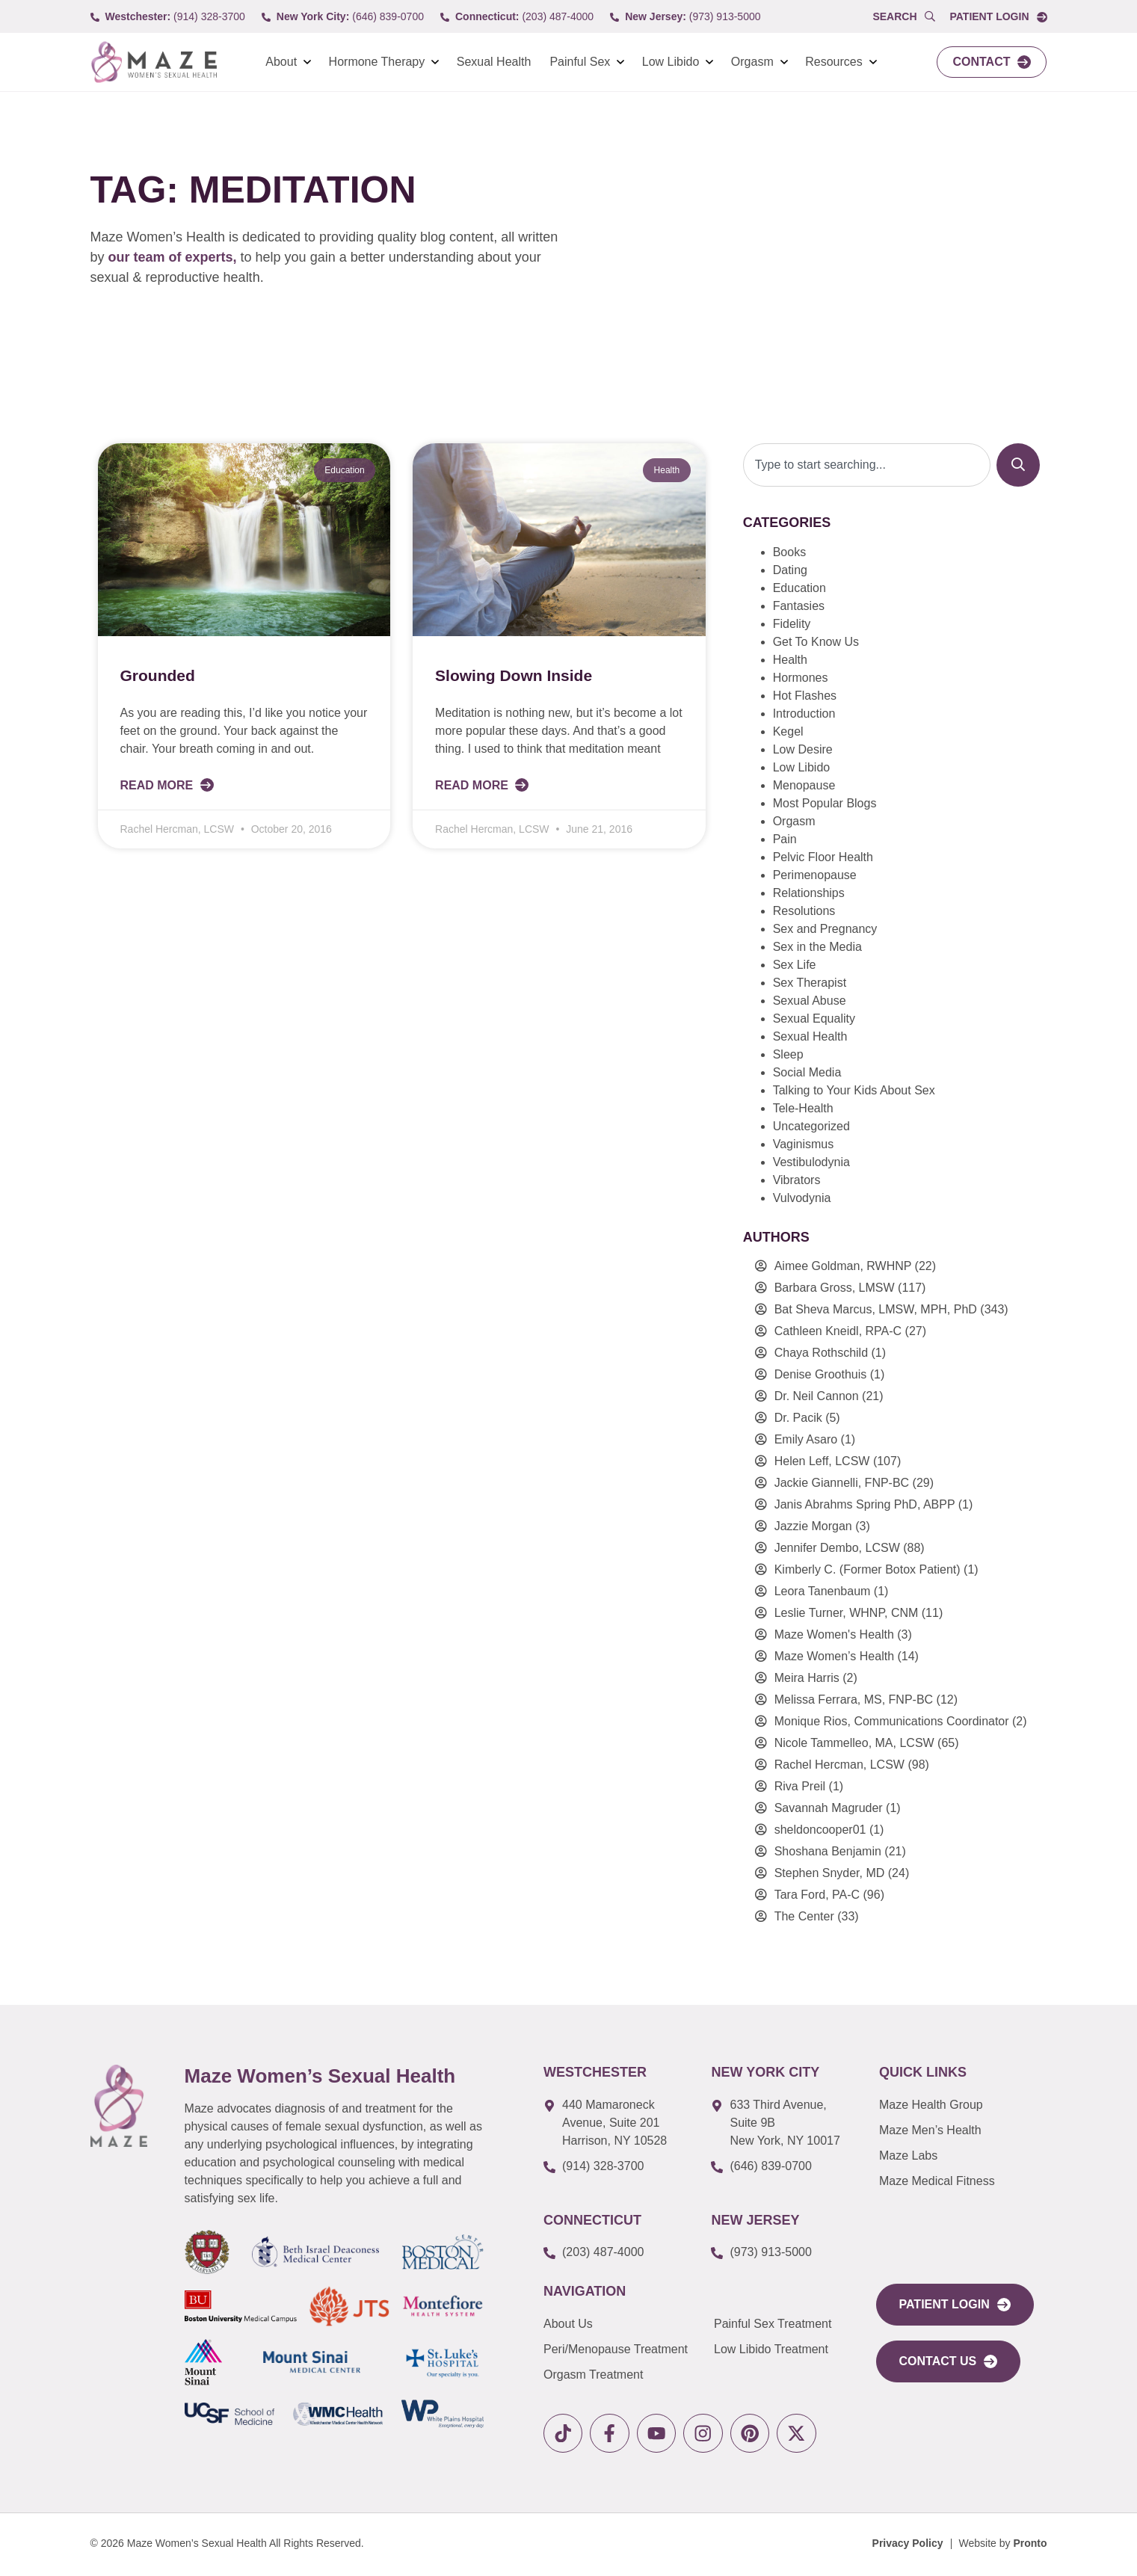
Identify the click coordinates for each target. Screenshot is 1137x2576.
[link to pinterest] (758, 2434)
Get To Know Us (816, 641)
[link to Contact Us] (948, 2361)
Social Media (807, 1072)
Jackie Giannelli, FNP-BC (842, 1482)
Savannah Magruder (828, 1808)
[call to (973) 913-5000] (685, 17)
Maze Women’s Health (834, 1656)
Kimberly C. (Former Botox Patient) (867, 1569)
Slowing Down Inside (513, 675)
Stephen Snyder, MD (829, 1873)
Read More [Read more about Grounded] (158, 785)
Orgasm (752, 61)
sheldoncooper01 (820, 1829)
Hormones (800, 677)
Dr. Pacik (798, 1417)
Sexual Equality (814, 1018)
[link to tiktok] (564, 2434)
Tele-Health (803, 1108)
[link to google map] (615, 2123)
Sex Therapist (809, 982)
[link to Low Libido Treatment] (784, 2349)
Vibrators (797, 1180)
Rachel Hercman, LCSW (839, 1764)
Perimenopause (815, 875)
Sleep (788, 1054)
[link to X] (807, 2434)
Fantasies (799, 606)
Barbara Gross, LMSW (834, 1287)
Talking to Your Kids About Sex (854, 1090)
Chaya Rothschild (821, 1352)
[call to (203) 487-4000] (517, 17)
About (281, 61)
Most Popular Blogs (825, 803)
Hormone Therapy (377, 61)
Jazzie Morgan (813, 1526)
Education (799, 588)
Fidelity (792, 623)
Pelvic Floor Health (823, 857)
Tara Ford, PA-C (817, 1894)
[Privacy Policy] (907, 2546)
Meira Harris (806, 1677)
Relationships (809, 893)
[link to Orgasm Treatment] (628, 2375)
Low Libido (671, 61)
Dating (790, 570)
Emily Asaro (805, 1439)
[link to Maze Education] (958, 2181)
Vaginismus (803, 1144)
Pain (785, 839)
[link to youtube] (661, 2434)
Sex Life (794, 964)
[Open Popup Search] (903, 17)
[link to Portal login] (998, 17)
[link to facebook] (612, 2434)
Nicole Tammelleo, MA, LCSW (854, 1743)
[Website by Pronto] (1003, 2546)
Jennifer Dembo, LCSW (837, 1547)
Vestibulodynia (811, 1162)
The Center (804, 1916)
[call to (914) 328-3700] (167, 17)
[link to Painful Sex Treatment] (784, 2324)
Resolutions (804, 911)
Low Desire (803, 749)
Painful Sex (579, 61)
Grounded (157, 675)
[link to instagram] (709, 2434)
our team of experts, (174, 257)
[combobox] (866, 465)
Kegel (788, 731)
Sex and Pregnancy (825, 928)
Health (790, 659)
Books (789, 552)
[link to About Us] (628, 2324)
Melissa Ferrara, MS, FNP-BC (853, 1699)
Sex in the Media (817, 946)
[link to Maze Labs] (958, 2156)
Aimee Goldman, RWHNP (842, 1266)
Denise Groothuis (820, 1374)
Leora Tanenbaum (822, 1591)
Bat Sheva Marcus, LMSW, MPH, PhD (875, 1309)
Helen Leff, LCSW (822, 1461)
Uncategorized (811, 1126)
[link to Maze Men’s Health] (958, 2105)
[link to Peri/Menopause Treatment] (628, 2349)
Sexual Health (494, 61)
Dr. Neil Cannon (816, 1396)
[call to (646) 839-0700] (343, 17)
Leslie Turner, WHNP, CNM (846, 1612)
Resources (833, 61)
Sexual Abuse (809, 1000)
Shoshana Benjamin (827, 1851)
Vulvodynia (802, 1198)
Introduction (804, 713)
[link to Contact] (992, 62)
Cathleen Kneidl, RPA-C (838, 1331)
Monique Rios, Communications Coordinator (891, 1721)
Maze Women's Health (834, 1634)
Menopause (804, 785)
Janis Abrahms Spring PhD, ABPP (864, 1504)
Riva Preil (799, 1786)
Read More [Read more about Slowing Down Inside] (473, 785)
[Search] (1018, 465)
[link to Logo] (153, 62)
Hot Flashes (804, 695)
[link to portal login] (955, 2305)
